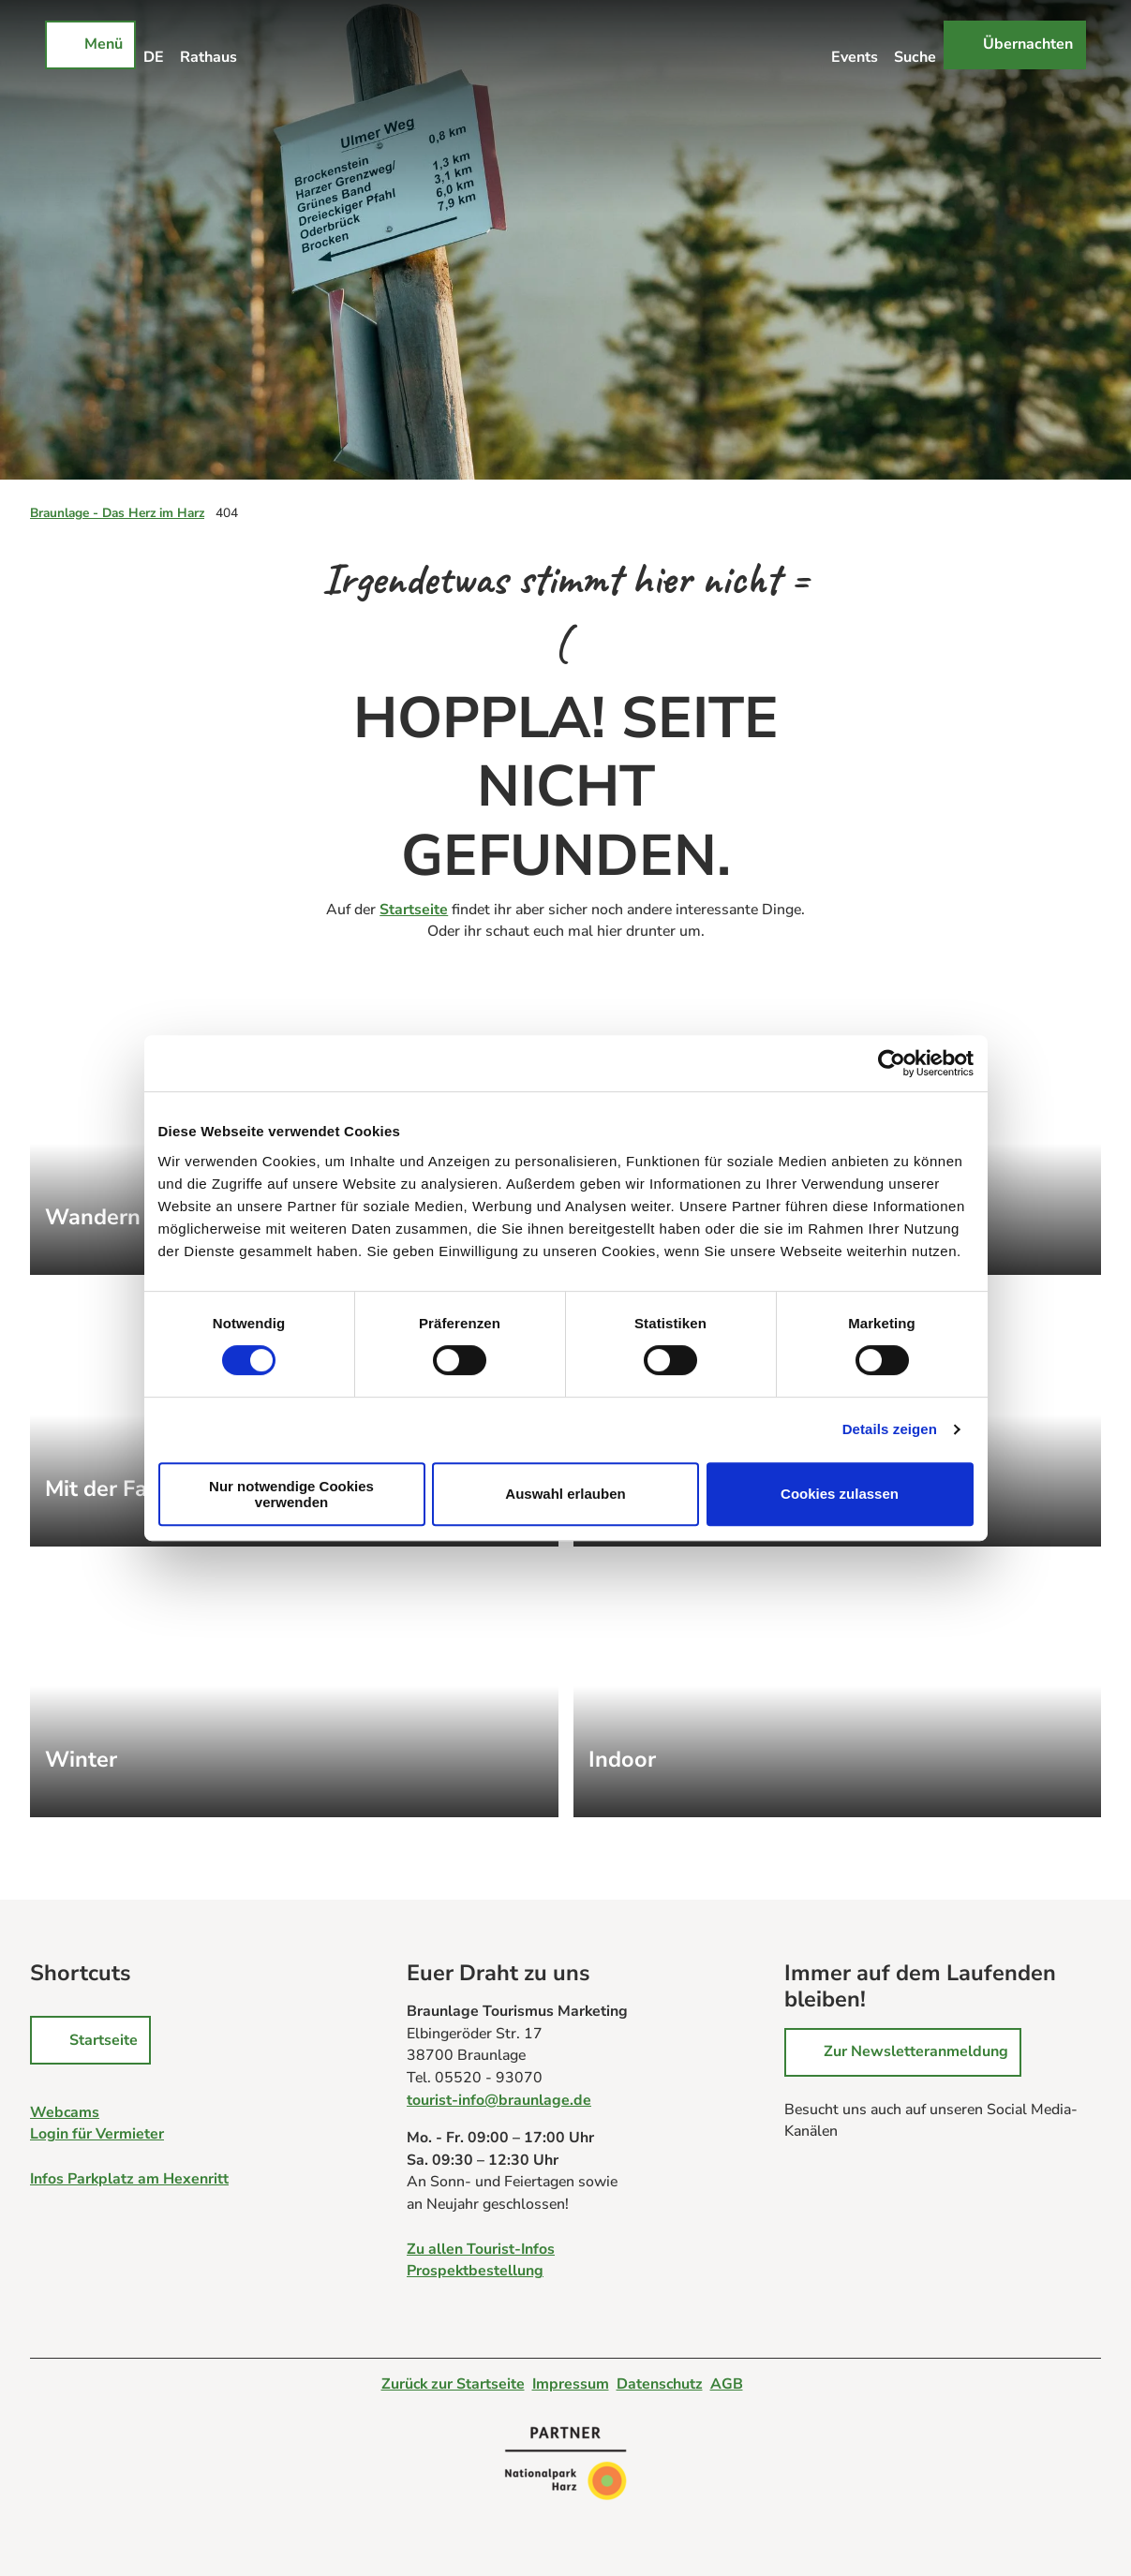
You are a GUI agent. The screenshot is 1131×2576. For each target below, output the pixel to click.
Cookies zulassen (840, 1494)
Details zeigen (889, 1429)
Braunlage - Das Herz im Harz (117, 513)
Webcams (64, 2112)
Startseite (413, 909)
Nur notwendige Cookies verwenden (291, 1494)
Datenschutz (660, 2384)
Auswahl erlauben (565, 1494)
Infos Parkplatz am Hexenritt (129, 2179)
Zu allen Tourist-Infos (481, 2248)
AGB (726, 2384)
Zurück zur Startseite (453, 2384)
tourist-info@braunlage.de (499, 2100)
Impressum (570, 2384)
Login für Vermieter (97, 2134)
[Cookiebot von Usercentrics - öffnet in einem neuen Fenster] (892, 1063)
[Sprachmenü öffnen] (154, 45)
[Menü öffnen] (90, 45)
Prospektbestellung (475, 2270)
